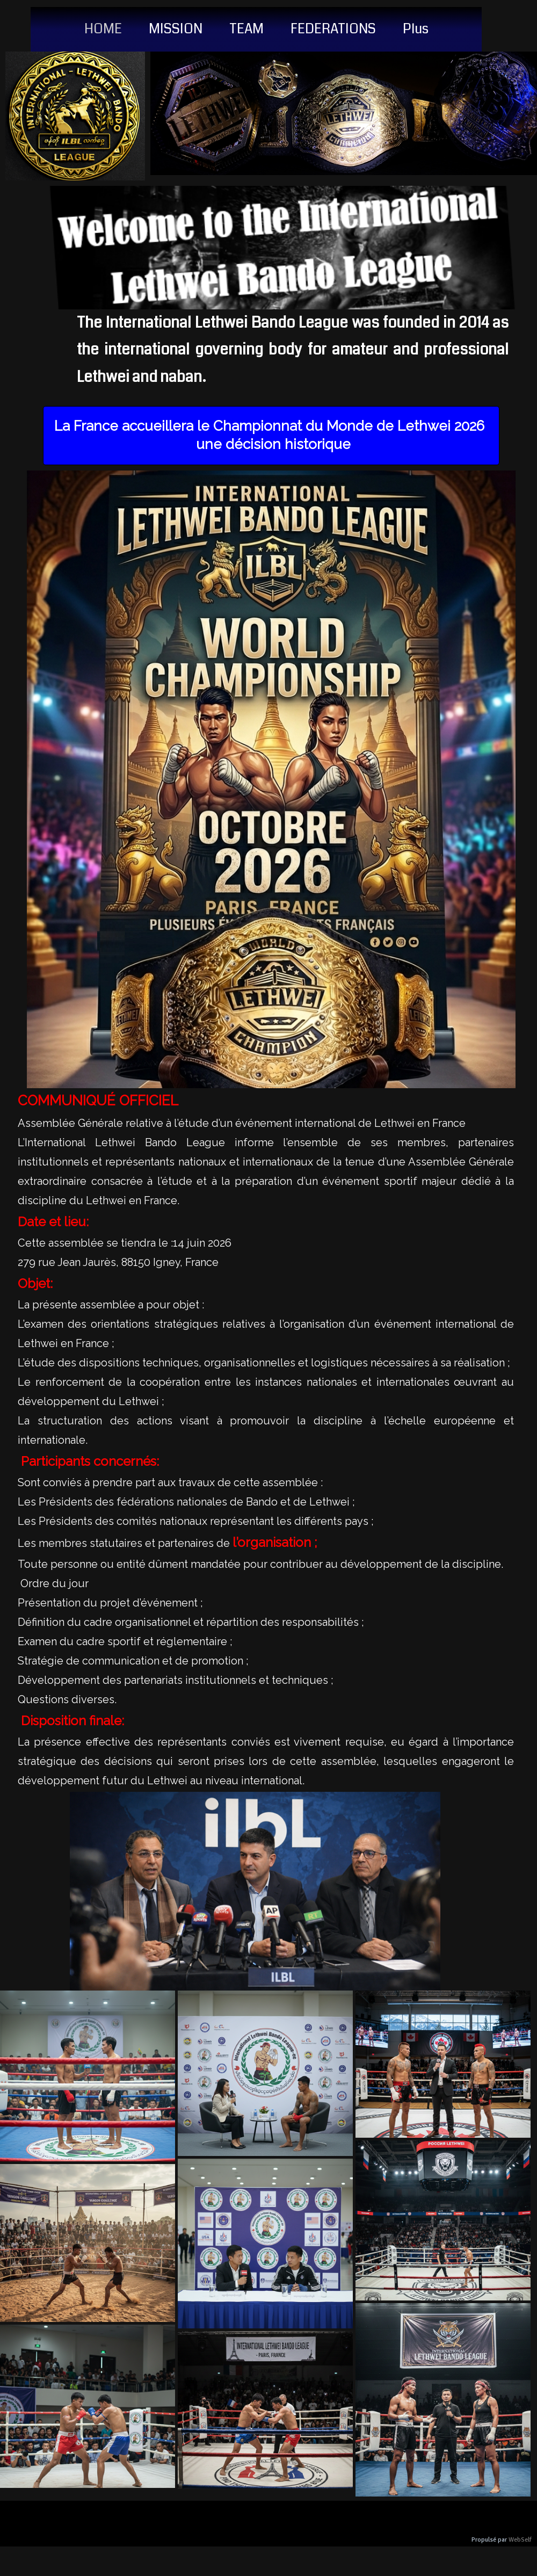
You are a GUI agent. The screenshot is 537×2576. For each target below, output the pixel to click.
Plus (416, 29)
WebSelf (520, 2540)
